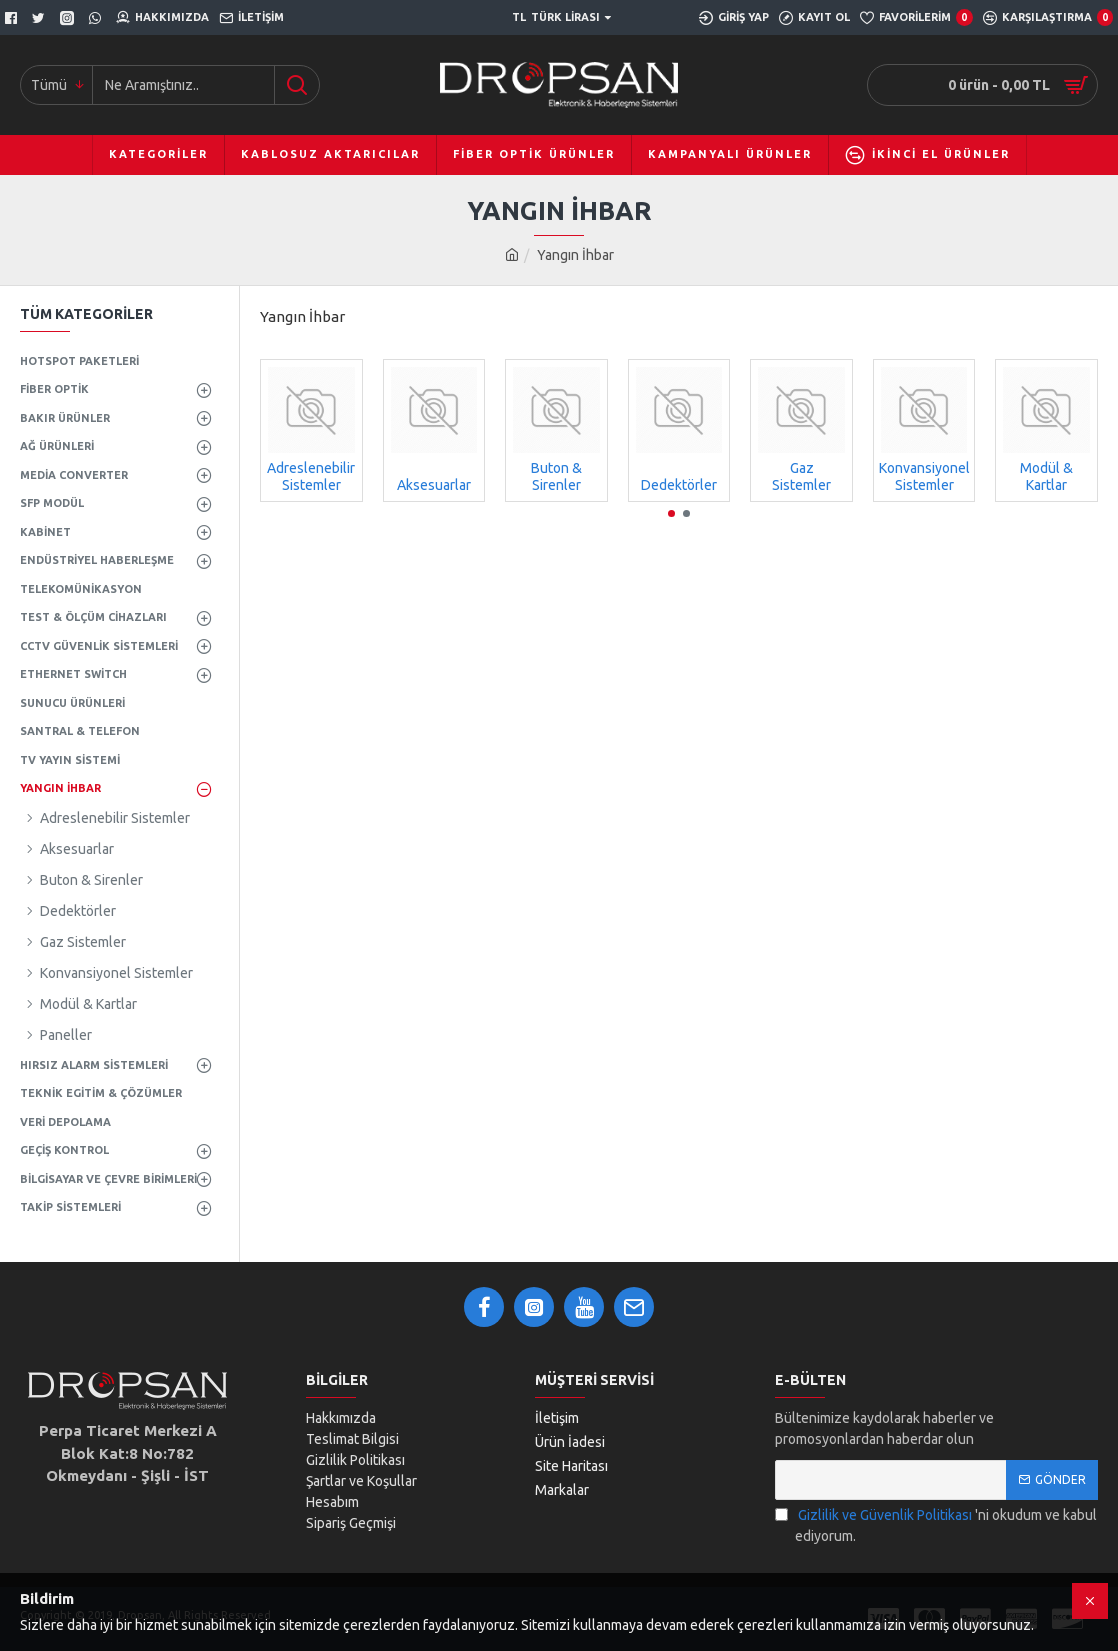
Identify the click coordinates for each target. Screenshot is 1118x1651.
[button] (671, 513)
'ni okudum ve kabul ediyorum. (936, 1524)
